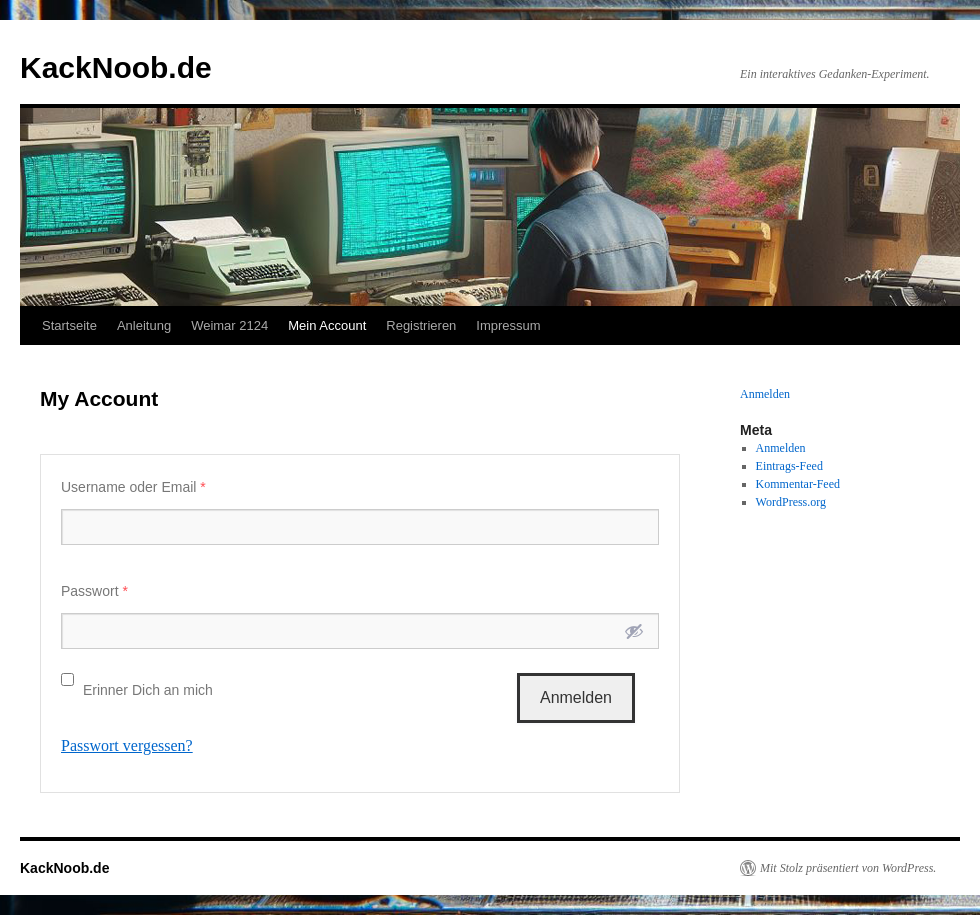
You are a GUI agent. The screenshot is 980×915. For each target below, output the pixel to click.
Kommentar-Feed (798, 484)
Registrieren (421, 325)
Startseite (69, 325)
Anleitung (144, 325)
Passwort (94, 591)
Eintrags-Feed (789, 466)
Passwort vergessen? (127, 745)
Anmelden (765, 394)
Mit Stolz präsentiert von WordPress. (848, 868)
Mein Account (327, 325)
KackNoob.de (116, 67)
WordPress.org (791, 502)
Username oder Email (133, 487)
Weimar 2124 (229, 325)
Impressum (508, 325)
